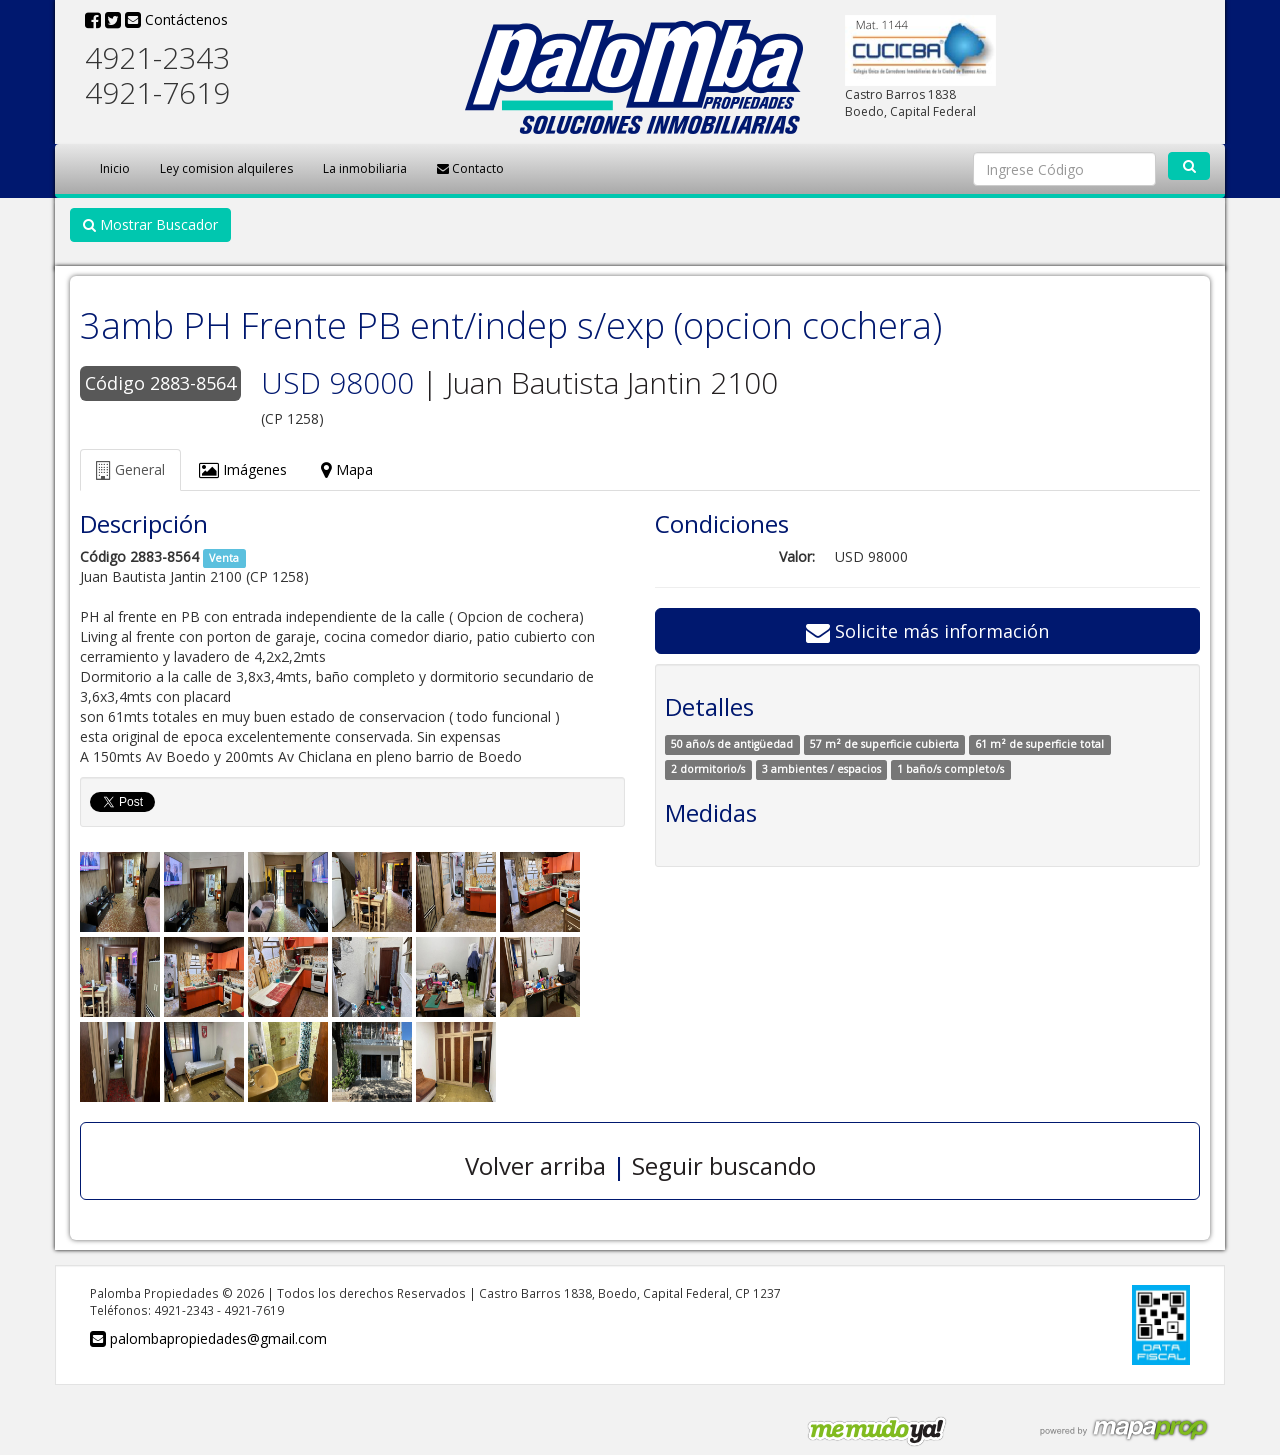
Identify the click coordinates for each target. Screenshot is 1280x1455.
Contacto (470, 168)
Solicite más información (927, 631)
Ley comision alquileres (226, 168)
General (130, 469)
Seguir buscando (724, 1165)
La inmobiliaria (365, 168)
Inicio (115, 168)
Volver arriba (535, 1165)
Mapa (347, 469)
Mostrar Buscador (150, 224)
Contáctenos (176, 19)
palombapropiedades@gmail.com (208, 1338)
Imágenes (243, 469)
